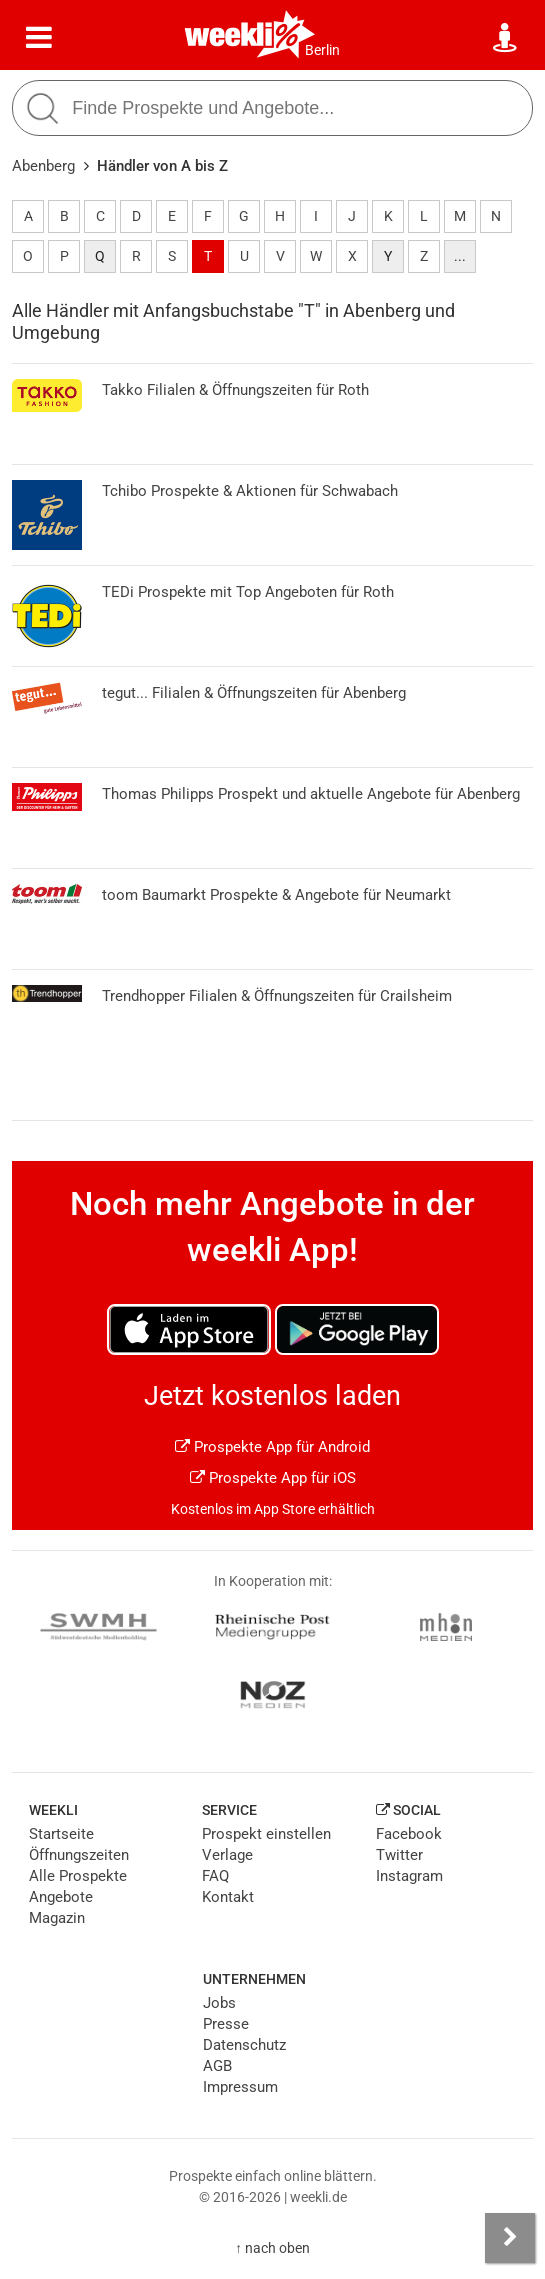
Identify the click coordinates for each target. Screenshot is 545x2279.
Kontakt (228, 1897)
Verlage (227, 1855)
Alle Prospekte (78, 1876)
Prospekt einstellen (266, 1834)
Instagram (409, 1876)
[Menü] (39, 38)
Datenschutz (244, 2045)
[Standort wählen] (506, 38)
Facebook (409, 1834)
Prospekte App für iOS (273, 1478)
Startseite (61, 1834)
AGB (217, 2066)
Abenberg (43, 166)
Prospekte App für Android (272, 1447)
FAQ (215, 1876)
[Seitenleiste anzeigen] (510, 2238)
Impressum (240, 2087)
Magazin (57, 1918)
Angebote (61, 1897)
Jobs (219, 2003)
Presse (226, 2024)
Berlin (322, 50)
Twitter (399, 1855)
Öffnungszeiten (79, 1855)
